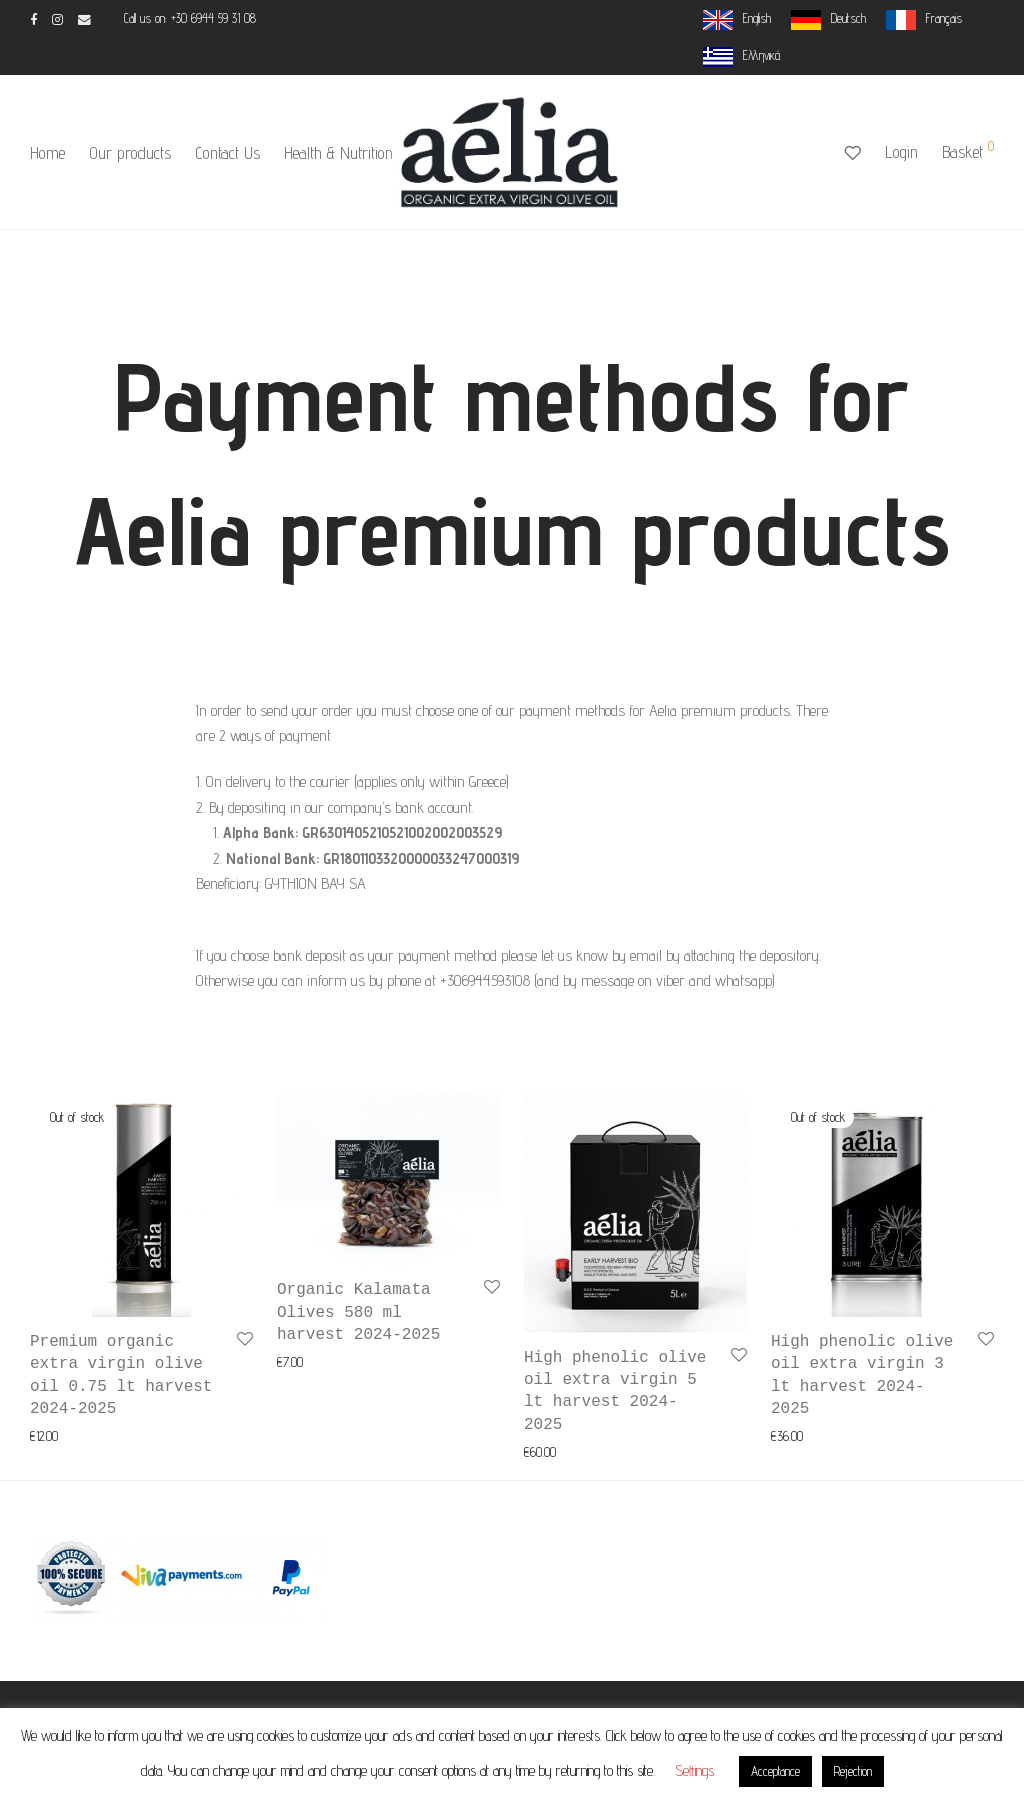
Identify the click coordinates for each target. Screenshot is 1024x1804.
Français (944, 18)
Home (47, 153)
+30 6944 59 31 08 (213, 18)
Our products (130, 153)
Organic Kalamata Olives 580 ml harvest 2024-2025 (358, 1312)
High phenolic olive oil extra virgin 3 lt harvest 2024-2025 (862, 1375)
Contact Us (227, 153)
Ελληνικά (761, 55)
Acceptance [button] (775, 1771)
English (757, 18)
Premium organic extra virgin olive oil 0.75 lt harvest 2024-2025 (121, 1375)
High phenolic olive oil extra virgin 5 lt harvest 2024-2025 (615, 1391)
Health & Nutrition (338, 153)
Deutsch (848, 18)
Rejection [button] (853, 1771)
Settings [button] (694, 1770)
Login (901, 152)
